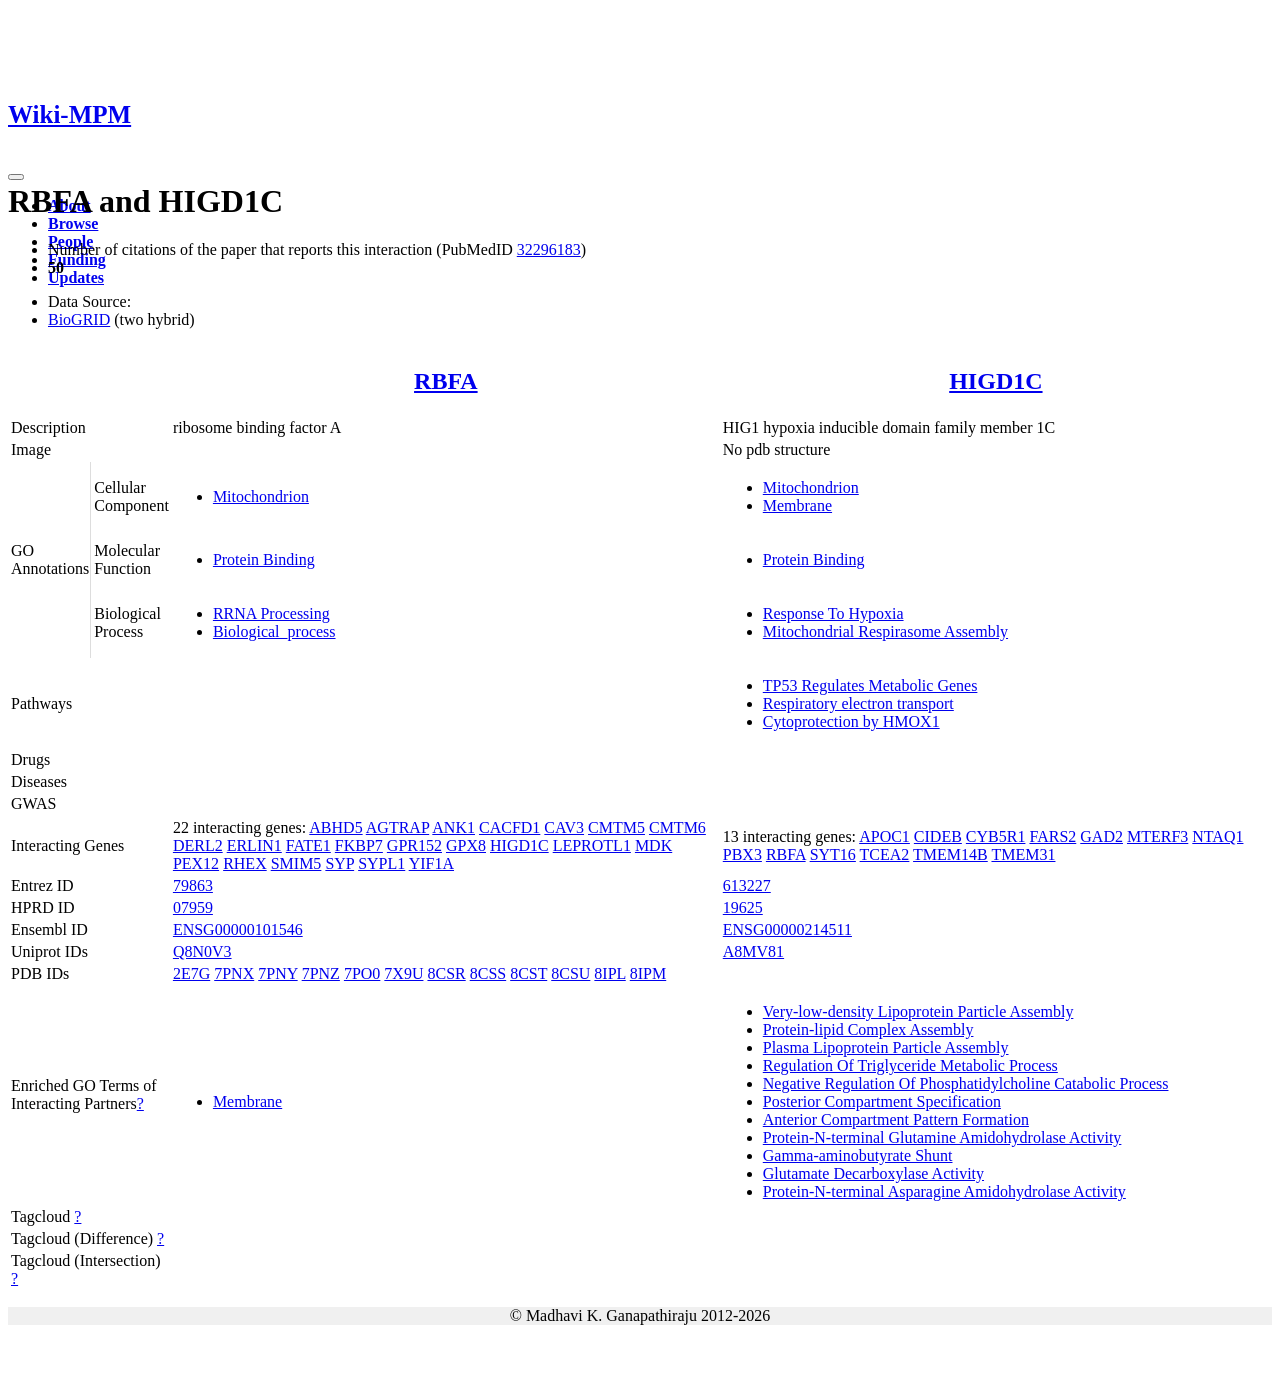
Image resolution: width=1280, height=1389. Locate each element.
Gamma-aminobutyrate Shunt (858, 1155)
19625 (743, 907)
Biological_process (274, 631)
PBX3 (742, 854)
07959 (193, 907)
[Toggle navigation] (16, 177)
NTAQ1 (1217, 836)
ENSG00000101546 (238, 929)
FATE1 (308, 845)
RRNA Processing (271, 613)
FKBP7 (359, 845)
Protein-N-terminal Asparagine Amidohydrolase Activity (944, 1191)
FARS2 (1052, 836)
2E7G (191, 973)
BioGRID (79, 319)
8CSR (446, 973)
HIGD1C (995, 381)
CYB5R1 (996, 836)
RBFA (446, 381)
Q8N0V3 (202, 951)
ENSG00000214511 (787, 929)
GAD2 (1101, 836)
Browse (73, 223)
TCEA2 (885, 854)
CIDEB (938, 836)
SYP (339, 863)
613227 (747, 885)
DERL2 (198, 845)
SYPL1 (381, 863)
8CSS (488, 973)
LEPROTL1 (592, 845)
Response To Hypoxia (833, 613)
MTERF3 (1157, 836)
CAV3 (564, 827)
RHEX (245, 863)
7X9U (403, 973)
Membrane (797, 505)
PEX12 (196, 863)
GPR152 (414, 845)
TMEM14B (950, 854)
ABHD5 (335, 827)
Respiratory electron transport (858, 703)
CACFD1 (509, 827)
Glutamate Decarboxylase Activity (873, 1173)
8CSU (570, 973)
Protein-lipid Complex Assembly (868, 1029)
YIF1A (431, 863)
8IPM (648, 973)
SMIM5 (296, 863)
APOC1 (884, 836)
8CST (528, 973)
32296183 (549, 249)
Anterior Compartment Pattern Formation (896, 1119)
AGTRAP (397, 827)
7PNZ (321, 973)
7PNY (277, 973)
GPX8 (466, 845)
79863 (193, 885)
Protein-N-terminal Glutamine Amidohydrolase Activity (942, 1137)
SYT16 (833, 854)
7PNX (234, 973)
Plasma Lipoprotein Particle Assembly (886, 1047)
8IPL (609, 973)
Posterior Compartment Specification (882, 1101)
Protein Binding (264, 559)
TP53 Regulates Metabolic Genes (870, 685)
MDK (653, 845)
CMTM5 (616, 827)
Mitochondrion (261, 496)
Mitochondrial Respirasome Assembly (885, 631)
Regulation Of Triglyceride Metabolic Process (910, 1065)
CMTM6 (677, 827)
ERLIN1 (254, 845)
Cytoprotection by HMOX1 (851, 721)
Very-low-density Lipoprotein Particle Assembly (918, 1011)
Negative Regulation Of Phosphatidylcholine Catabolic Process (966, 1083)
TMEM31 (1023, 854)
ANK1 (453, 827)
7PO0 (362, 973)
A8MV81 (753, 951)
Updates (76, 277)
